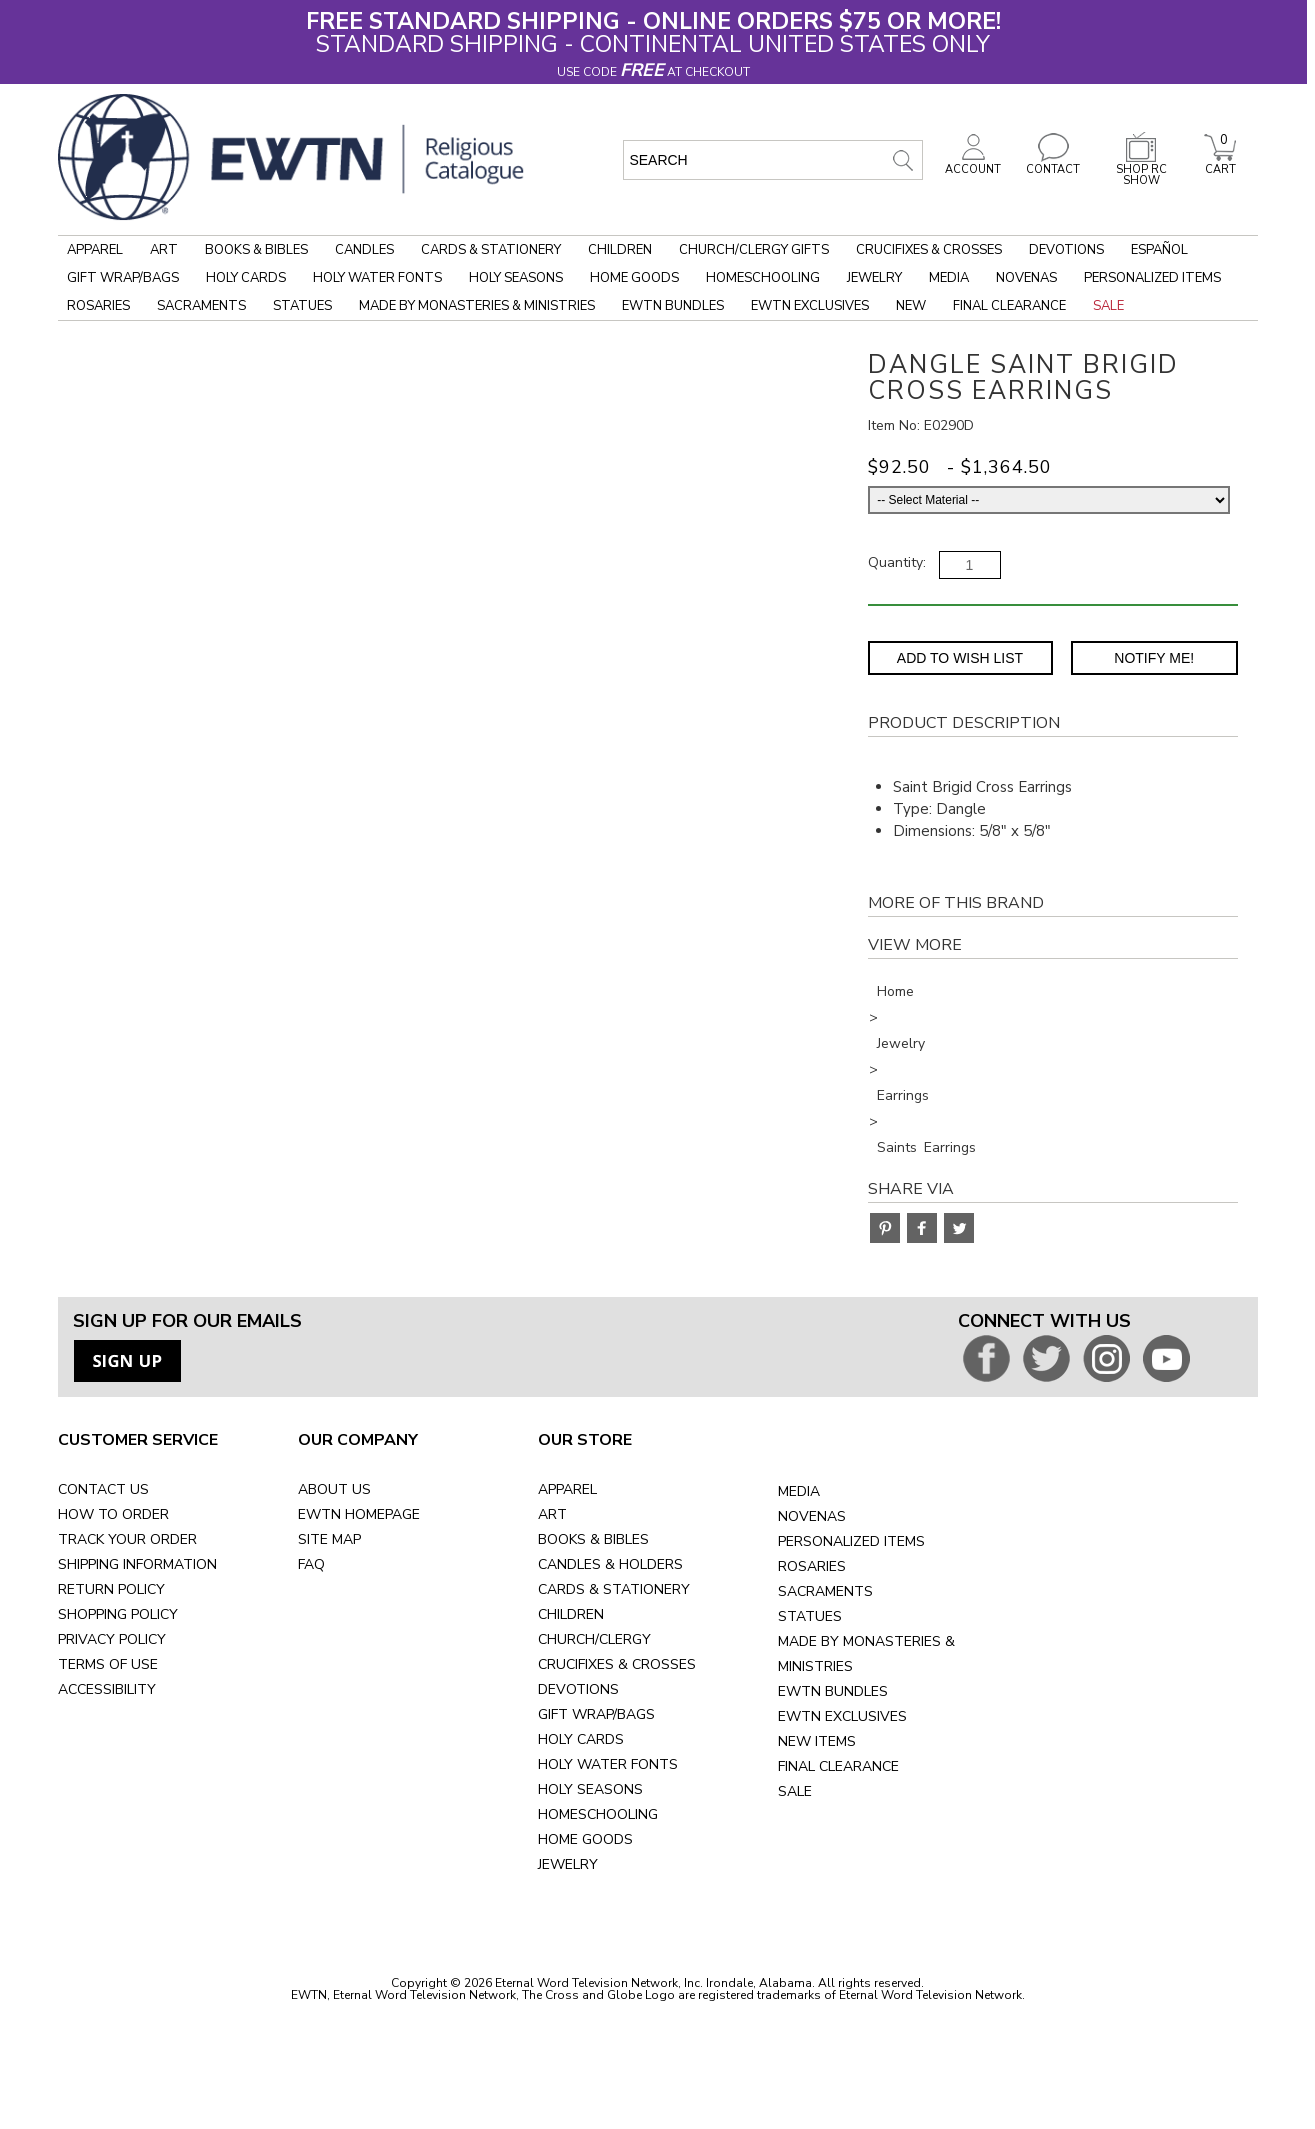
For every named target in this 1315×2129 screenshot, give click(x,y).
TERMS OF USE (108, 1664)
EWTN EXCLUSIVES (842, 1716)
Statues (302, 306)
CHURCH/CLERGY (594, 1639)
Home (895, 991)
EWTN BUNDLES (833, 1691)
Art (164, 250)
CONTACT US (103, 1489)
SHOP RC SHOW (1141, 169)
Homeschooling (763, 278)
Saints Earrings (926, 1147)
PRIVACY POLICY (112, 1639)
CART (1220, 164)
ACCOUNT (973, 164)
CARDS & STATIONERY (614, 1589)
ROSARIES (812, 1566)
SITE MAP (329, 1539)
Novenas (1026, 278)
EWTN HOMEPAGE (359, 1514)
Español (1159, 250)
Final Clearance (1009, 306)
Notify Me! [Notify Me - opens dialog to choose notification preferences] (1154, 658)
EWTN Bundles (673, 306)
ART (552, 1514)
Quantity (895, 562)
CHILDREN (571, 1614)
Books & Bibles (256, 250)
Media (949, 278)
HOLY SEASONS (590, 1789)
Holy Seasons (516, 278)
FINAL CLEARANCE (838, 1766)
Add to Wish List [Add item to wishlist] (960, 658)
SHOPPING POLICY (118, 1614)
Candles (364, 250)
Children (620, 250)
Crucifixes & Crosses (929, 250)
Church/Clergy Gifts (754, 250)
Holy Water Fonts (377, 278)
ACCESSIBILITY (107, 1689)
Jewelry (874, 278)
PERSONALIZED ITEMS (851, 1541)
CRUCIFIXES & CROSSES (617, 1664)
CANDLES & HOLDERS (610, 1564)
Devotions (1066, 250)
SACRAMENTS (825, 1591)
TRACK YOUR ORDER (127, 1539)
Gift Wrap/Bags (123, 278)
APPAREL (567, 1489)
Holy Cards (246, 278)
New (911, 306)
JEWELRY (568, 1864)
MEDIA (799, 1491)
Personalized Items (1152, 278)
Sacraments (201, 306)
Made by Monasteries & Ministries (477, 306)
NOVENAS (812, 1516)
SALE (795, 1791)
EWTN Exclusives (810, 306)
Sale (1108, 306)
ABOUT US (334, 1489)
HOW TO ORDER (113, 1514)
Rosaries (98, 306)
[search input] (773, 160)
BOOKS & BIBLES (593, 1539)
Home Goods (634, 278)
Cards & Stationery (491, 250)
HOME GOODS (585, 1839)
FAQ (311, 1564)
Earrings (903, 1095)
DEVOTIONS (578, 1689)
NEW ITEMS (817, 1741)
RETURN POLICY (111, 1589)
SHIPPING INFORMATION (137, 1564)
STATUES (810, 1616)
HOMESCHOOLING (598, 1814)
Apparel (95, 250)
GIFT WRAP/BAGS (596, 1714)
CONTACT (1053, 164)
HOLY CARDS (581, 1739)
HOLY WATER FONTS (608, 1764)
